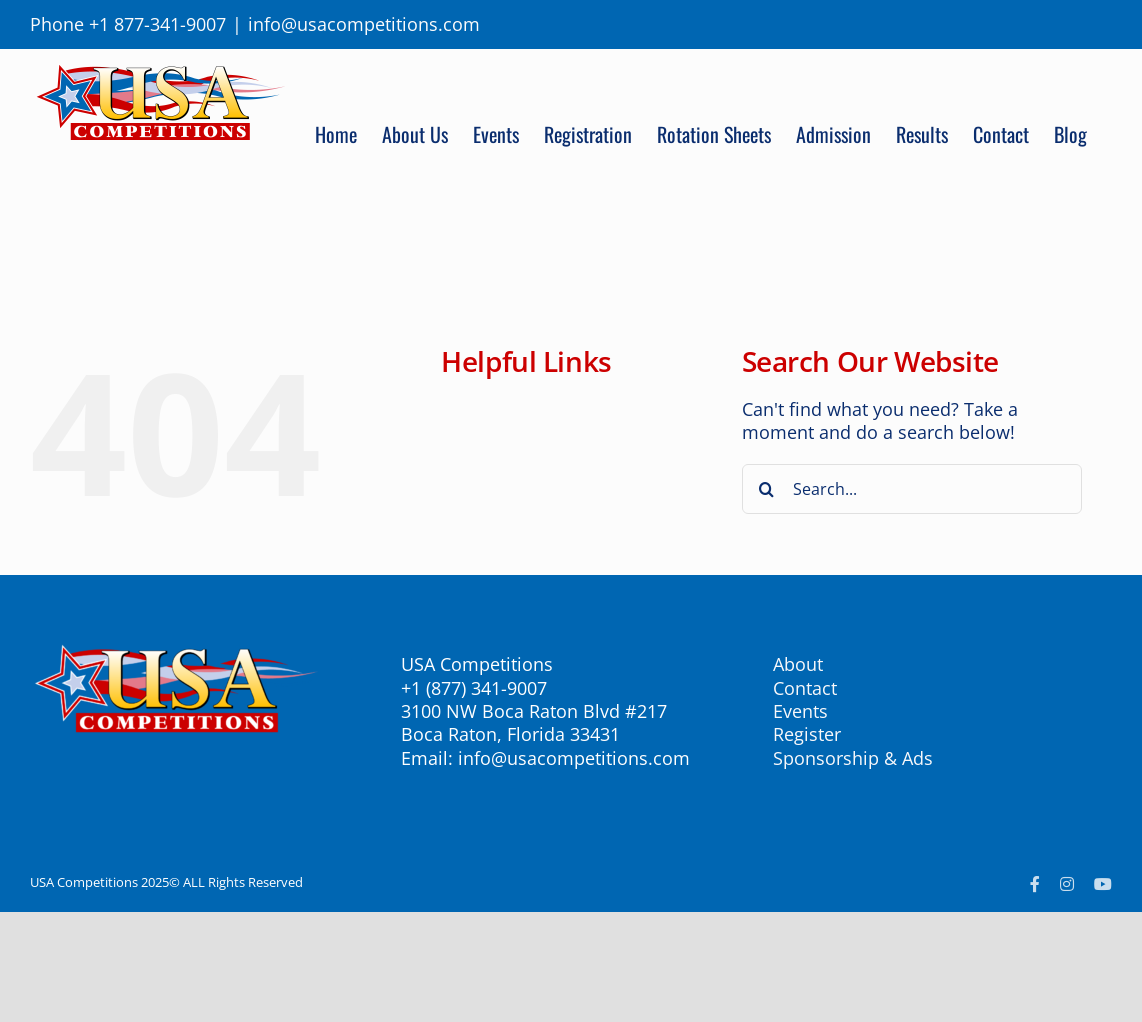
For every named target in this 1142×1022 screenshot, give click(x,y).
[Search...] (912, 489)
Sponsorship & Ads (853, 758)
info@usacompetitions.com (364, 24)
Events (800, 711)
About (798, 664)
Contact (805, 688)
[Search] (767, 489)
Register (807, 734)
